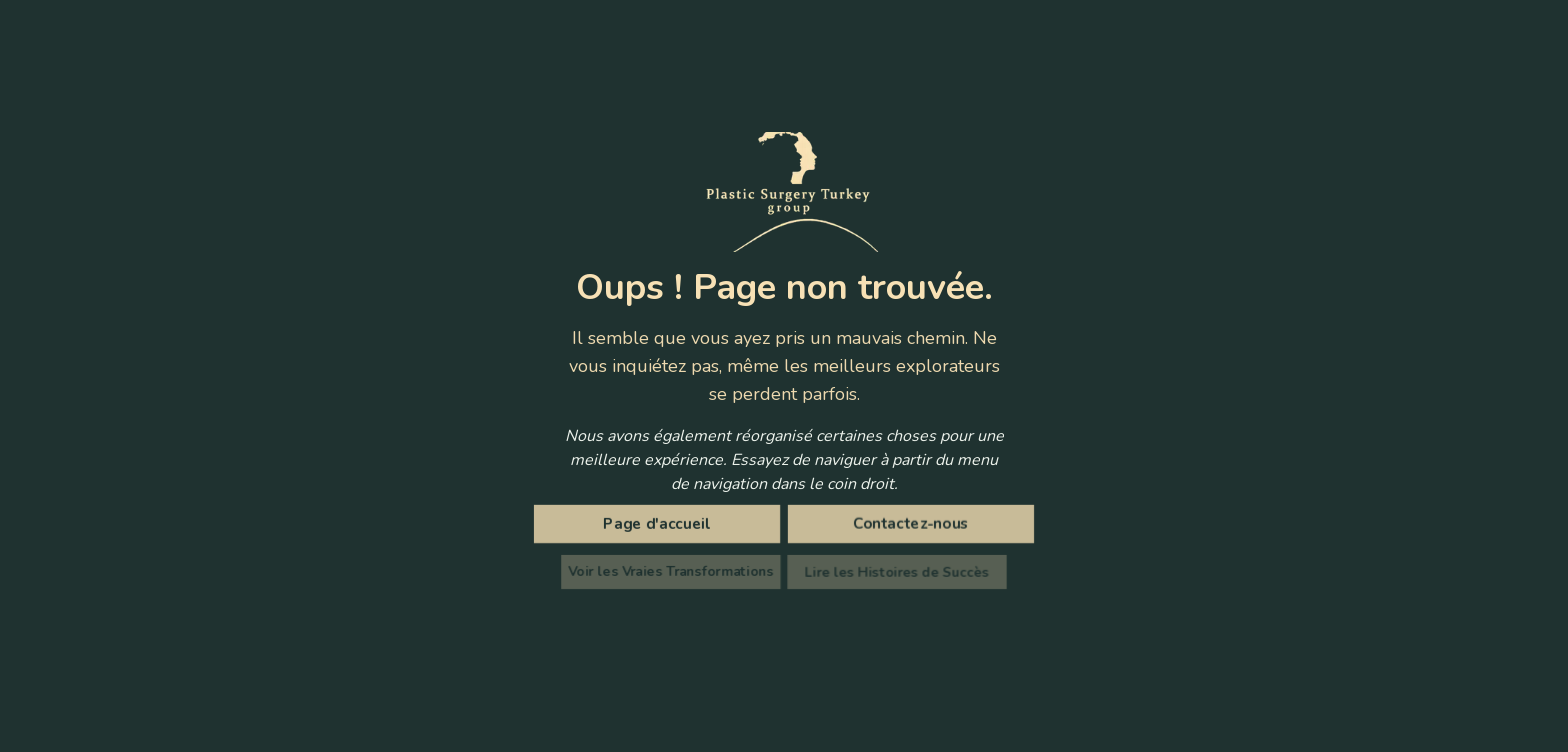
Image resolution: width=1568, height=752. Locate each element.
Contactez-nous (907, 524)
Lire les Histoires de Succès (892, 572)
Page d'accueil (661, 524)
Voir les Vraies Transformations (676, 572)
